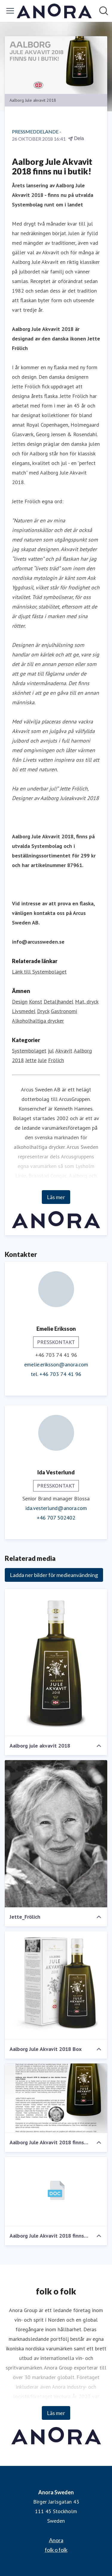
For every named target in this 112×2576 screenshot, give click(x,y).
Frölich (56, 1060)
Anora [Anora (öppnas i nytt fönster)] (56, 2540)
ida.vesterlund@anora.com (56, 1508)
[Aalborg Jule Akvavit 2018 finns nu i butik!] (56, 2098)
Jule (42, 1060)
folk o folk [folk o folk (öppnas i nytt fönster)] (56, 2549)
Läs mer (56, 1197)
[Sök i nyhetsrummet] (103, 11)
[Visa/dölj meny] (10, 11)
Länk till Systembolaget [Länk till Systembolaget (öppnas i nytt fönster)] (39, 971)
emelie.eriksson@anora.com (56, 1364)
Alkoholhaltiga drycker (38, 1020)
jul (51, 1050)
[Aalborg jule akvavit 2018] (56, 1662)
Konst (35, 1001)
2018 (18, 1060)
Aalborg (83, 1050)
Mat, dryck (86, 1001)
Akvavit (63, 1050)
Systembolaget (29, 1050)
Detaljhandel (58, 1001)
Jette (30, 1060)
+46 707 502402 (56, 1517)
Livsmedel (24, 1011)
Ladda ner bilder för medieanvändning (54, 1575)
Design (19, 1001)
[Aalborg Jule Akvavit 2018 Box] (56, 1985)
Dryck (43, 1011)
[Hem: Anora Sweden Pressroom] (54, 11)
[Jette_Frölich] (56, 1833)
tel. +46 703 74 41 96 (56, 1374)
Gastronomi (64, 1011)
